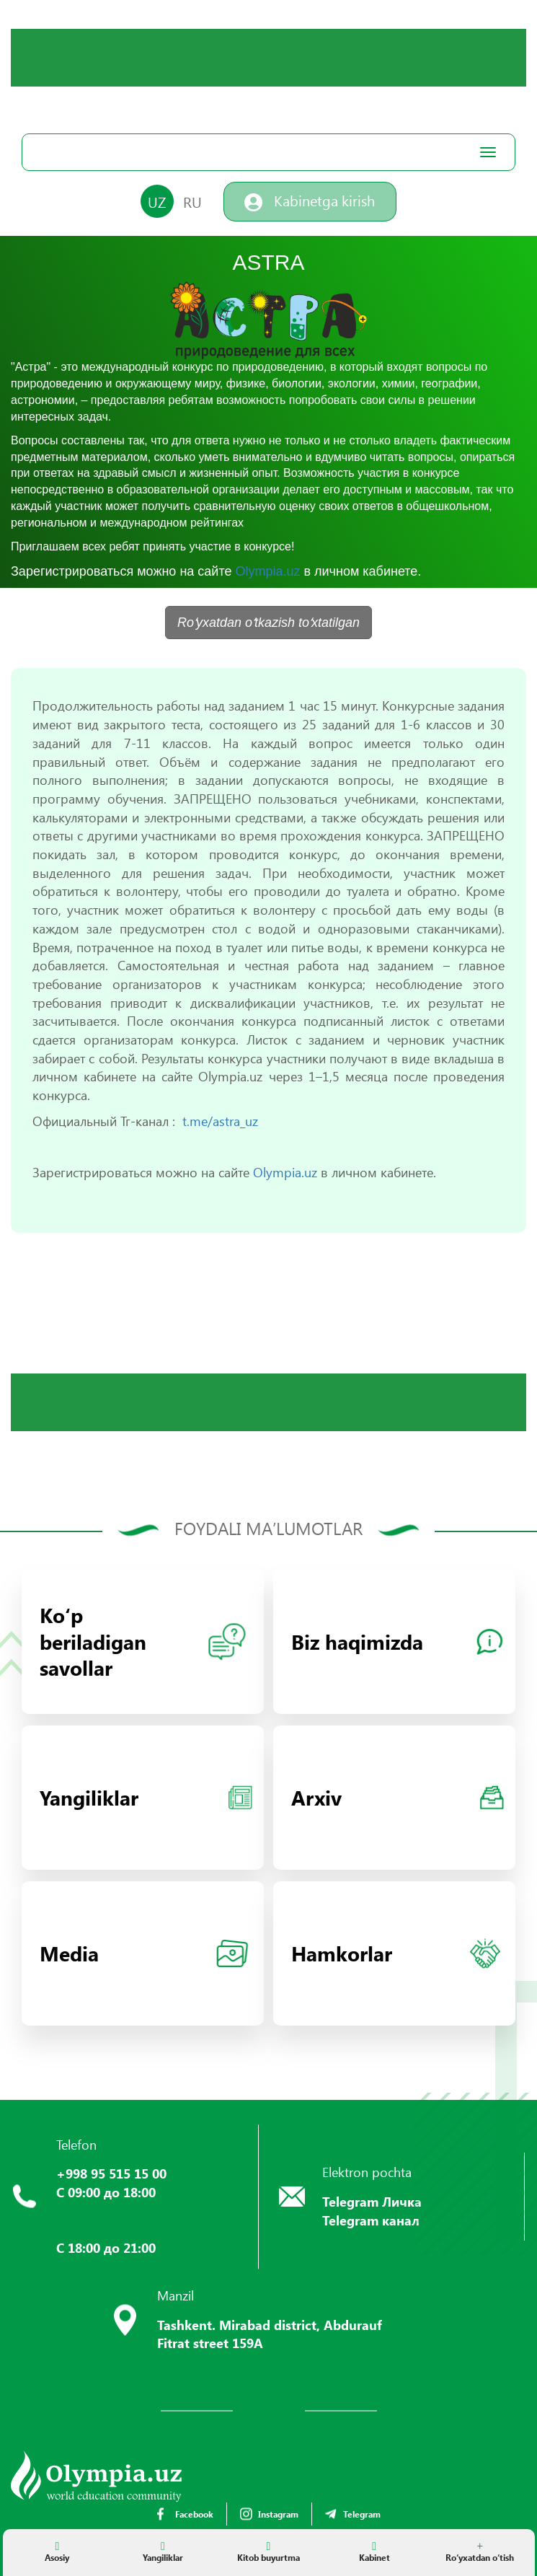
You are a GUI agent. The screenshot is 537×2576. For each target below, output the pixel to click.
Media (144, 1953)
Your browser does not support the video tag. (119, 83)
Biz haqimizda (396, 1641)
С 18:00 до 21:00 (106, 2247)
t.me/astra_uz (220, 1121)
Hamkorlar (395, 1953)
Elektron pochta (367, 2172)
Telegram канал (371, 2220)
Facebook (185, 2514)
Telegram (353, 2514)
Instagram (269, 2514)
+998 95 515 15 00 (111, 2173)
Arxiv (397, 1797)
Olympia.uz (267, 571)
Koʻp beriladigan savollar (143, 1641)
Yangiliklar (146, 1797)
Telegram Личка (372, 2201)
